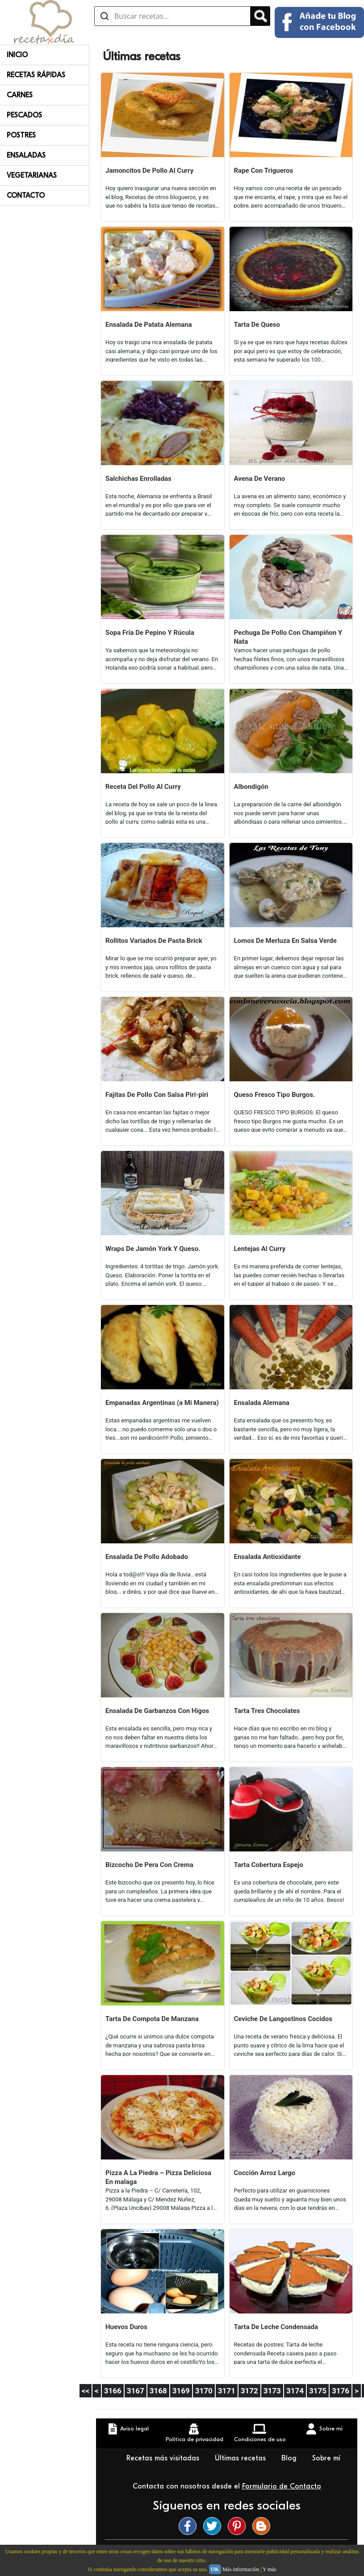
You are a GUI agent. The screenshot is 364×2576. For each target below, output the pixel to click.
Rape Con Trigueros (263, 171)
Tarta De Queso (257, 325)
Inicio (17, 55)
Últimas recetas (241, 2458)
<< (85, 2390)
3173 (272, 2390)
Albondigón (251, 787)
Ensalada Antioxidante (267, 1557)
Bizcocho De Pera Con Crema (149, 1865)
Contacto (26, 196)
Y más (269, 2569)
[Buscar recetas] (172, 16)
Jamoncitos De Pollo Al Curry (149, 171)
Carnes (20, 95)
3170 (204, 2390)
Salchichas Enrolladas (138, 479)
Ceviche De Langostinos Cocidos (283, 2019)
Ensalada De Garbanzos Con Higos (157, 1711)
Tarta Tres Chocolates (267, 1711)
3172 (249, 2390)
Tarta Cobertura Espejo (268, 1865)
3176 (340, 2390)
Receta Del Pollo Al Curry (143, 787)
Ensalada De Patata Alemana (148, 325)
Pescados (24, 115)
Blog (290, 2458)
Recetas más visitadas (163, 2458)
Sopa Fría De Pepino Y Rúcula (149, 633)
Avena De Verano (259, 479)
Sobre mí (326, 2458)
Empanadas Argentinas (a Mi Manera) (162, 1403)
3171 (226, 2390)
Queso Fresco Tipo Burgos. (274, 1095)
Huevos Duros (126, 2327)
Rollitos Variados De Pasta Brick (153, 941)
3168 (158, 2390)
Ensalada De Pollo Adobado (146, 1557)
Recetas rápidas (36, 75)
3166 (112, 2390)
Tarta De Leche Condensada (276, 2327)
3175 (317, 2390)
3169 (181, 2390)
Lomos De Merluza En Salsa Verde (285, 941)
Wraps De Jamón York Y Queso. (153, 1249)
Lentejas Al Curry (260, 1249)
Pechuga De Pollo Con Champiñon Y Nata (288, 637)
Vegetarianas (32, 175)
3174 (295, 2390)
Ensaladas (26, 155)
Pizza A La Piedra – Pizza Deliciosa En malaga (158, 2177)
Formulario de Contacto (281, 2486)
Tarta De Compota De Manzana (152, 2019)
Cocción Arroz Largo (265, 2173)
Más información (240, 2569)
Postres (21, 135)
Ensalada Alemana (261, 1403)
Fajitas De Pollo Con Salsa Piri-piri (156, 1095)
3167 (135, 2390)
